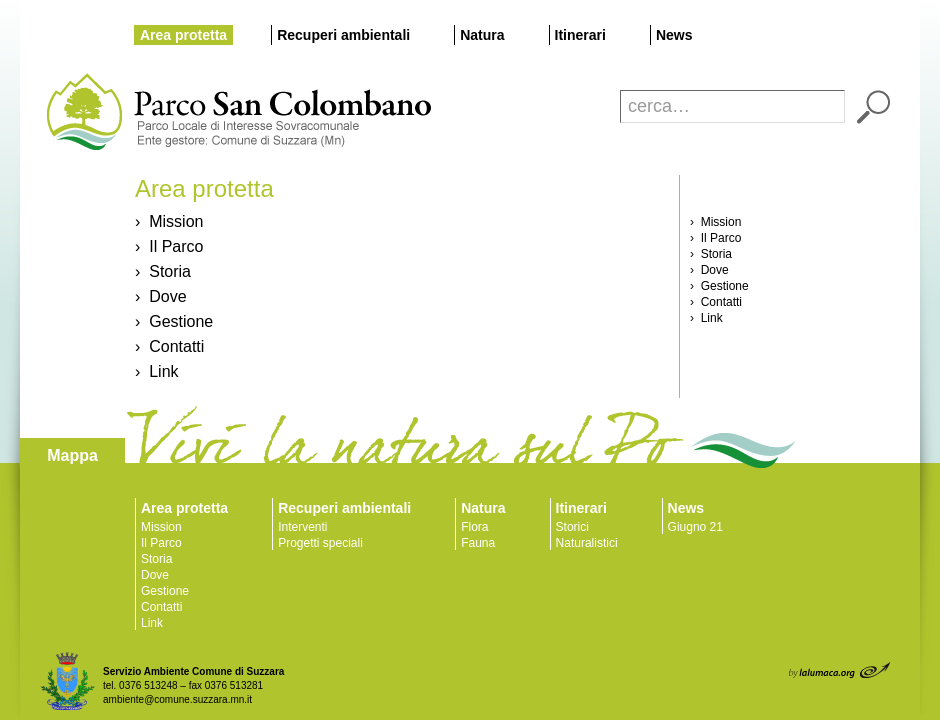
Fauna (478, 543)
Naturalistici (587, 543)
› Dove (161, 296)
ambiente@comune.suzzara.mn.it (177, 699)
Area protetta (183, 35)
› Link (157, 371)
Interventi (302, 527)
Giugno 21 (695, 527)
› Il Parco (169, 246)
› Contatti (169, 346)
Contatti (161, 607)
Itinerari (580, 35)
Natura (482, 35)
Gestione (165, 591)
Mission (161, 527)
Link (152, 623)
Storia (156, 559)
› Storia (163, 271)
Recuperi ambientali (343, 35)
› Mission (169, 221)
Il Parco (161, 543)
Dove (155, 575)
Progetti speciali (320, 543)
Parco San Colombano (82, 112)
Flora (474, 527)
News (674, 35)
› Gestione (174, 321)
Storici (572, 527)
